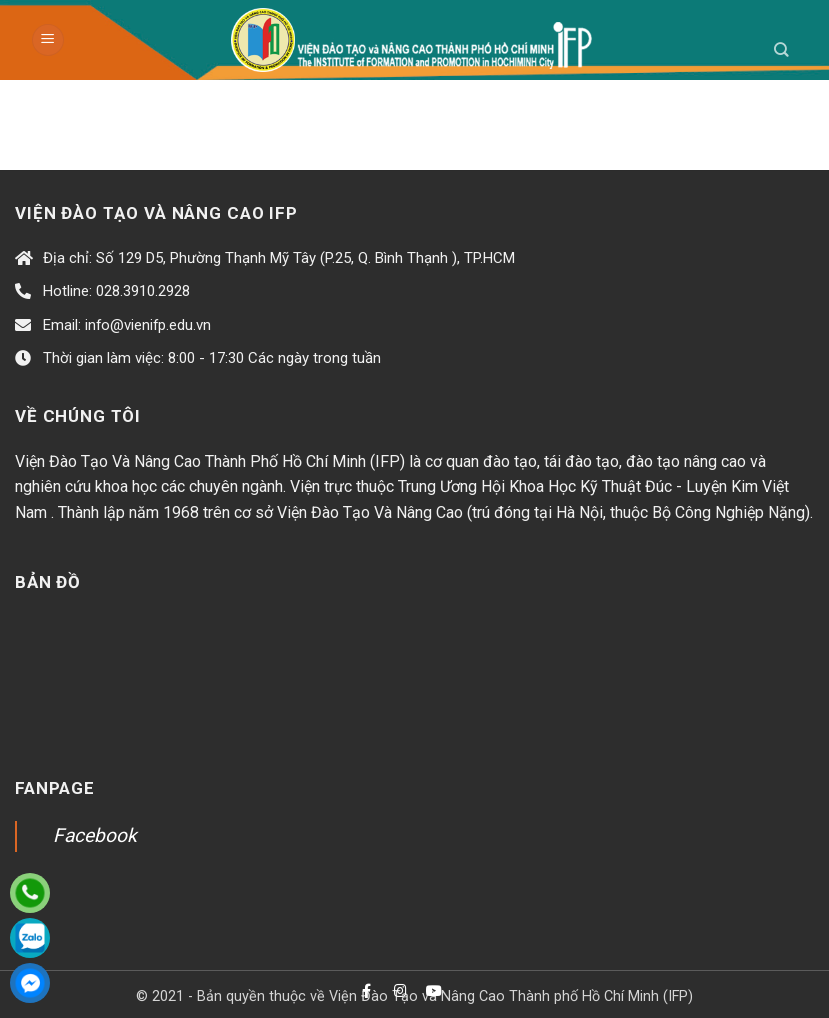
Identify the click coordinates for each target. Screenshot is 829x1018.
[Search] (781, 49)
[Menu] (48, 40)
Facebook (95, 835)
